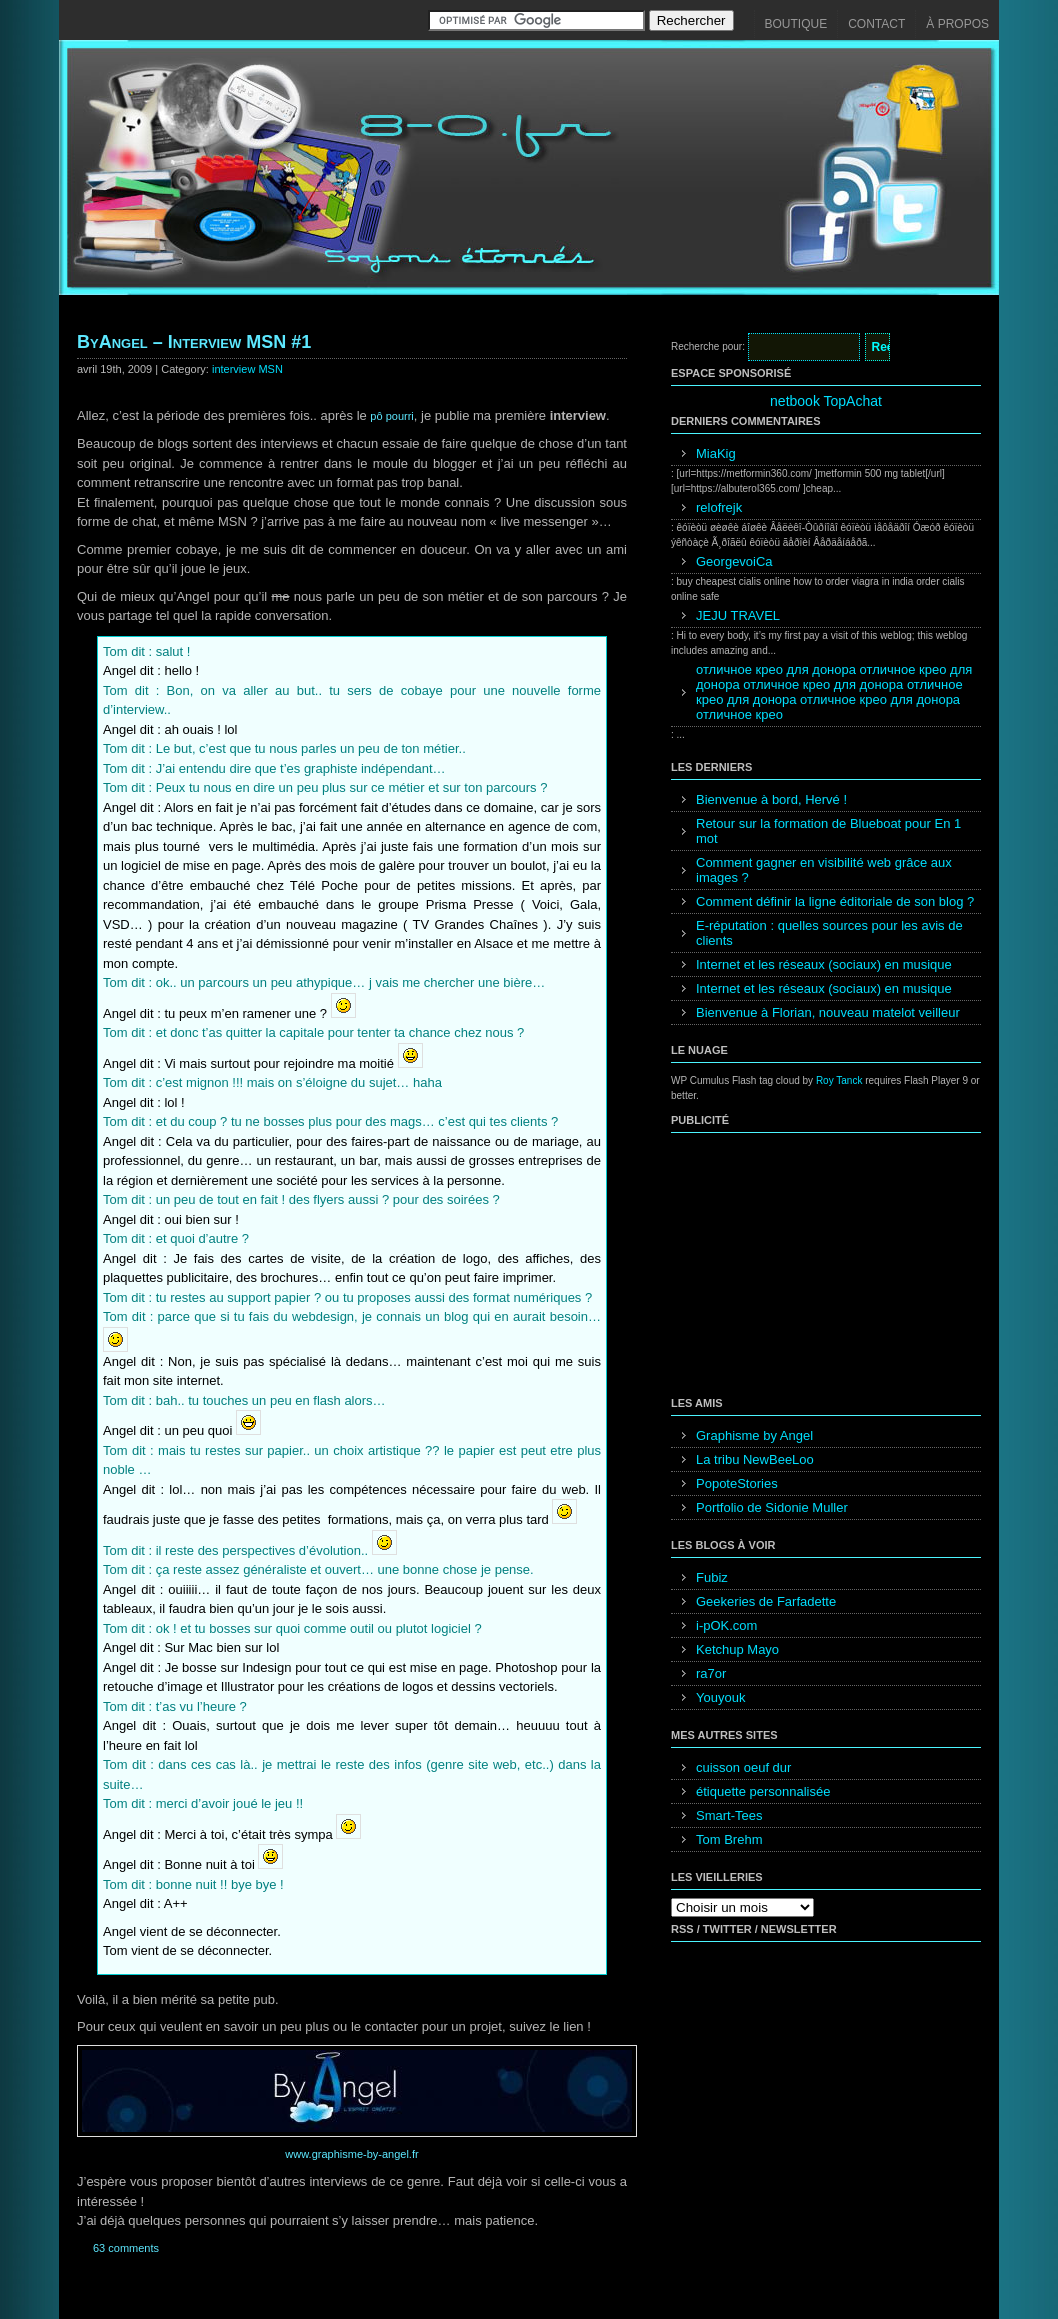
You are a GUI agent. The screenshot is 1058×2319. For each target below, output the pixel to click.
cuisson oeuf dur (743, 1767)
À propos (957, 24)
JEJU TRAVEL (738, 615)
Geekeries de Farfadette (766, 1601)
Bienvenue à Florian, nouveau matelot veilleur (828, 1012)
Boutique (796, 24)
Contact (876, 24)
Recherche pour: (708, 346)
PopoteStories (737, 1483)
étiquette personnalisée (763, 1791)
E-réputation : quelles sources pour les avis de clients (829, 933)
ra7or (711, 1673)
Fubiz (712, 1577)
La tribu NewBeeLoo (755, 1459)
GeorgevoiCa (734, 561)
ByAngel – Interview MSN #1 (194, 342)
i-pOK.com (726, 1625)
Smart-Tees (729, 1815)
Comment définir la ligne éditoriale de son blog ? (835, 901)
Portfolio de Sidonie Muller (772, 1507)
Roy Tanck (839, 1080)
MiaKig (716, 453)
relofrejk (719, 507)
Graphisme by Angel (754, 1435)
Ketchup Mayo (737, 1649)
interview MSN (247, 369)
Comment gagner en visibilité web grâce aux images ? (824, 870)
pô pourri (391, 416)
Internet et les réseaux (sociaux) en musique (824, 964)
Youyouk (720, 1697)
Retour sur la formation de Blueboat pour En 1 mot (828, 831)
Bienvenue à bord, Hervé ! (771, 799)
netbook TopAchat (826, 401)
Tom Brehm (729, 1839)
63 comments (126, 2248)
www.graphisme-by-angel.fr (351, 2154)
